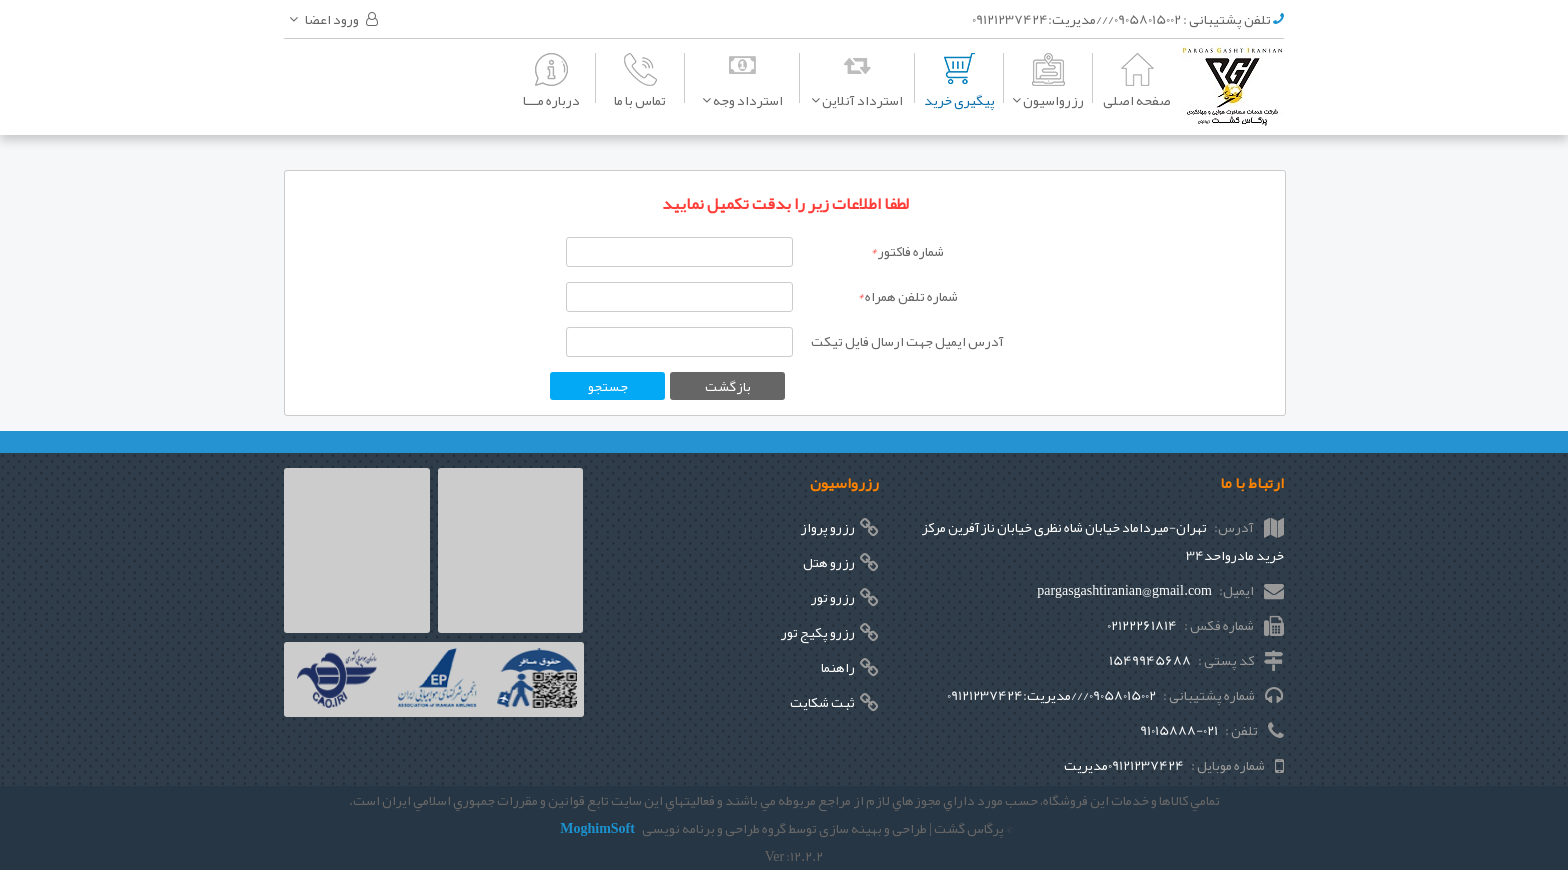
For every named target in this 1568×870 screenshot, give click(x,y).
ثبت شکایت (822, 702)
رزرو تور (833, 597)
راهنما (838, 667)
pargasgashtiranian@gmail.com (1124, 590)
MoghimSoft (597, 828)
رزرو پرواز (827, 527)
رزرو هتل (829, 562)
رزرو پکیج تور (818, 632)
